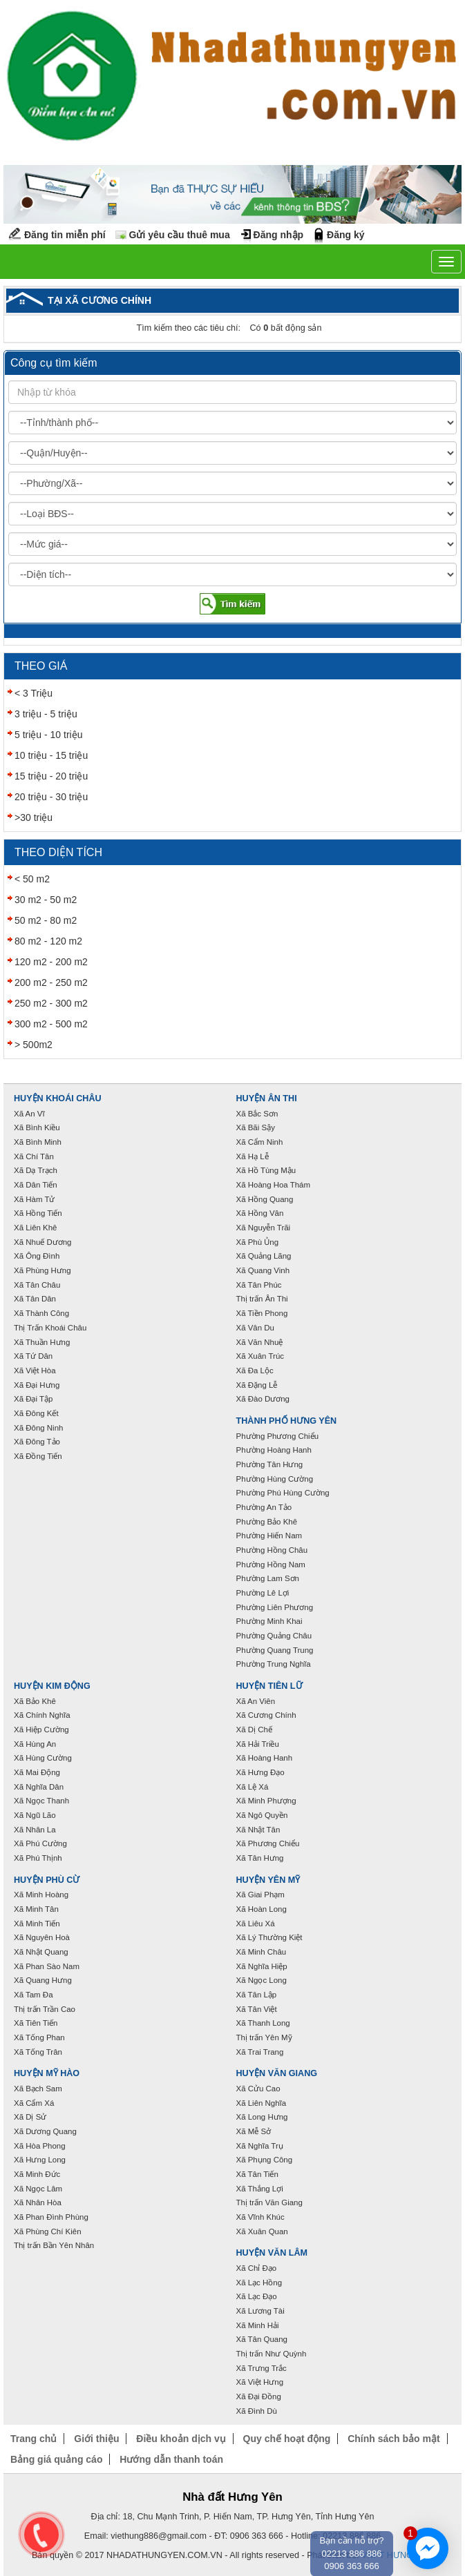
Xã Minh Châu (261, 1952)
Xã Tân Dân (35, 1299)
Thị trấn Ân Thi (262, 1299)
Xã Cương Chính (266, 1715)
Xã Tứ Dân (33, 1356)
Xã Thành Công (41, 1313)
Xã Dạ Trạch (35, 1170)
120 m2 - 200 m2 (51, 961)
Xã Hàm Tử (34, 1199)
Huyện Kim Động (52, 1686)
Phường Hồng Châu (272, 1550)
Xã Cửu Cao (258, 2088)
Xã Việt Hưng (260, 2382)
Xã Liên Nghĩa (261, 2103)
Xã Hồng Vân (260, 1213)
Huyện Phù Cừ (46, 1880)
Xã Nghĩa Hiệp (261, 1966)
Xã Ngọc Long (261, 1980)
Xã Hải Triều (257, 1744)
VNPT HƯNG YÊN (397, 2555)
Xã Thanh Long (263, 2023)
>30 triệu (34, 817)
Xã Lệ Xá (252, 1787)
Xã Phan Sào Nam (46, 1966)
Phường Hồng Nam (270, 1564)
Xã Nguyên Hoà (42, 1937)
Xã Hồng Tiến (38, 1213)
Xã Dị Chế (254, 1729)
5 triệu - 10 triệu (48, 734)
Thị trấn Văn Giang (269, 2202)
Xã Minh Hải (257, 2325)
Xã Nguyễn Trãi (263, 1227)
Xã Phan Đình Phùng (51, 2217)
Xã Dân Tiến (35, 1185)
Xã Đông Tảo (37, 1441)
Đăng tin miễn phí (65, 234)
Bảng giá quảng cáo (56, 2459)
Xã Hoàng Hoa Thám (273, 1185)
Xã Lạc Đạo (256, 2296)
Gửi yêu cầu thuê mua (179, 234)
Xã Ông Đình (36, 1256)
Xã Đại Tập (33, 1399)
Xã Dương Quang (45, 2131)
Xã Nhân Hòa (37, 2202)
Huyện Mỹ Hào (46, 2073)
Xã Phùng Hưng (42, 1270)
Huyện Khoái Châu (58, 1098)
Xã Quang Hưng (43, 1980)
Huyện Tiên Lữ (269, 1686)
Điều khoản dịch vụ (180, 2438)
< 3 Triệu (34, 693)
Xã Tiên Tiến (35, 2023)
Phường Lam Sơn (268, 1578)
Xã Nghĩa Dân (39, 1787)
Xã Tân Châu (37, 1285)
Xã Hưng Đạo (260, 1772)
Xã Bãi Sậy (255, 1127)
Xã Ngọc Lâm (38, 2189)
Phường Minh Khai (269, 1621)
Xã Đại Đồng (258, 2396)
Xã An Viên (256, 1701)
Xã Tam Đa (33, 1995)
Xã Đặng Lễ (257, 1385)
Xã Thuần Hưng (42, 1342)
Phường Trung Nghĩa (273, 1664)
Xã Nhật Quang (41, 1952)
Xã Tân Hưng (260, 1858)
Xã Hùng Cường (43, 1758)
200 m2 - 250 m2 (51, 982)
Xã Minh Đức (37, 2174)
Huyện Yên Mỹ (268, 1880)
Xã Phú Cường (40, 1843)
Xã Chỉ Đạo (256, 2268)
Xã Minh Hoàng (41, 1894)
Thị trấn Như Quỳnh (271, 2354)
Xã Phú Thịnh (38, 1858)
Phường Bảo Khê (267, 1522)
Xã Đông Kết (36, 1413)
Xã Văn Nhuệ (259, 1342)
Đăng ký (345, 234)
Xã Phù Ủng (257, 1242)
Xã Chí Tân (34, 1156)
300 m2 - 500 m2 (51, 1023)
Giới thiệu (96, 2438)
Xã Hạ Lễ (252, 1156)
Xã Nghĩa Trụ (259, 2146)
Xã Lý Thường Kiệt (269, 1937)
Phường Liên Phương (275, 1607)
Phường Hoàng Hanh (274, 1450)
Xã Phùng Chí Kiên (48, 2231)
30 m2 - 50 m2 (46, 899)
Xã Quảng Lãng (264, 1256)
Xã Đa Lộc (255, 1370)
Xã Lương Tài (260, 2311)
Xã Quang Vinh (263, 1270)
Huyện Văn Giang (277, 2073)
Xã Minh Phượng (266, 1801)
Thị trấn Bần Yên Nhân (54, 2245)
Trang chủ (33, 2438)
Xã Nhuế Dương (42, 1242)
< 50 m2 (32, 878)
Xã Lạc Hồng (259, 2282)
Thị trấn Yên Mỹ (264, 2037)
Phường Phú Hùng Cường (283, 1493)
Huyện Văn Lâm (272, 2253)
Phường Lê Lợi (263, 1593)
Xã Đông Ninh (38, 1428)
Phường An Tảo (264, 1507)
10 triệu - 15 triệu (51, 755)
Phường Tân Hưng (269, 1464)
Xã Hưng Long (40, 2160)
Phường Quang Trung (275, 1650)
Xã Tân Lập (256, 1995)
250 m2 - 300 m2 (51, 1003)
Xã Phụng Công (264, 2160)
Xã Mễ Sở (254, 2131)
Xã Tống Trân (38, 2052)
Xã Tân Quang (261, 2339)
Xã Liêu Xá (255, 1923)
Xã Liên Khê (35, 1227)
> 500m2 (34, 1044)
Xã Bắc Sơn (257, 1114)
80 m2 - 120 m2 (48, 941)
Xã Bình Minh (37, 1142)
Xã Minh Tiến (37, 1923)
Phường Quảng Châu (274, 1635)
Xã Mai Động (37, 1772)
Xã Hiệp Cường (41, 1729)
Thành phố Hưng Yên (286, 1421)
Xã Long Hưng (262, 2117)
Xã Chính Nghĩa (42, 1715)
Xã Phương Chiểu (268, 1843)
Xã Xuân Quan (262, 2231)
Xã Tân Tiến (257, 2174)
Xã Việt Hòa (35, 1370)
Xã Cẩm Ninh (259, 1142)
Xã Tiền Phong (262, 1313)
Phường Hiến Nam (269, 1535)
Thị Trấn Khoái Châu (50, 1328)
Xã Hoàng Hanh (264, 1758)
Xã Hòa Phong (40, 2146)
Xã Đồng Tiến (38, 1456)
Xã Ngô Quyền (262, 1815)
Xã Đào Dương (263, 1399)
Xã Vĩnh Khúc (260, 2217)
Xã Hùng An (35, 1744)
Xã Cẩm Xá (34, 2103)
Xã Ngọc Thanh (41, 1801)
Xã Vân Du (255, 1328)
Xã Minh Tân (36, 1909)
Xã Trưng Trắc (261, 2368)
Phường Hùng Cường (275, 1479)
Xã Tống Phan (39, 2037)
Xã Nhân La (35, 1830)
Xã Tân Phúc (259, 1285)
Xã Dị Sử (30, 2117)
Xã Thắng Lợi (259, 2189)
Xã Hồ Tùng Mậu (266, 1170)
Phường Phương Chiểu (277, 1436)
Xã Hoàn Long (261, 1909)
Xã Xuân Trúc (260, 1356)
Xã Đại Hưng (36, 1385)
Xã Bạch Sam (38, 2088)
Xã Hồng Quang (265, 1199)
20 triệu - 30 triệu (51, 796)
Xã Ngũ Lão (35, 1815)
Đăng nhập (279, 234)
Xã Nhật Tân (258, 1830)
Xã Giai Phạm (260, 1894)
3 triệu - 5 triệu (46, 713)
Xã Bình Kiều (37, 1127)
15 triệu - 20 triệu (51, 776)
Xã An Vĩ (29, 1114)
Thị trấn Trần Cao (44, 2009)
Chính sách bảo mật (393, 2438)
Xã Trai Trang (260, 2052)
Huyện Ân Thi (266, 1098)
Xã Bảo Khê (35, 1701)
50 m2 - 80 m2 (46, 920)
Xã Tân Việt (256, 2009)
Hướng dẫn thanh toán (171, 2459)
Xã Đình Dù (256, 2411)
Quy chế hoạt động (287, 2438)
